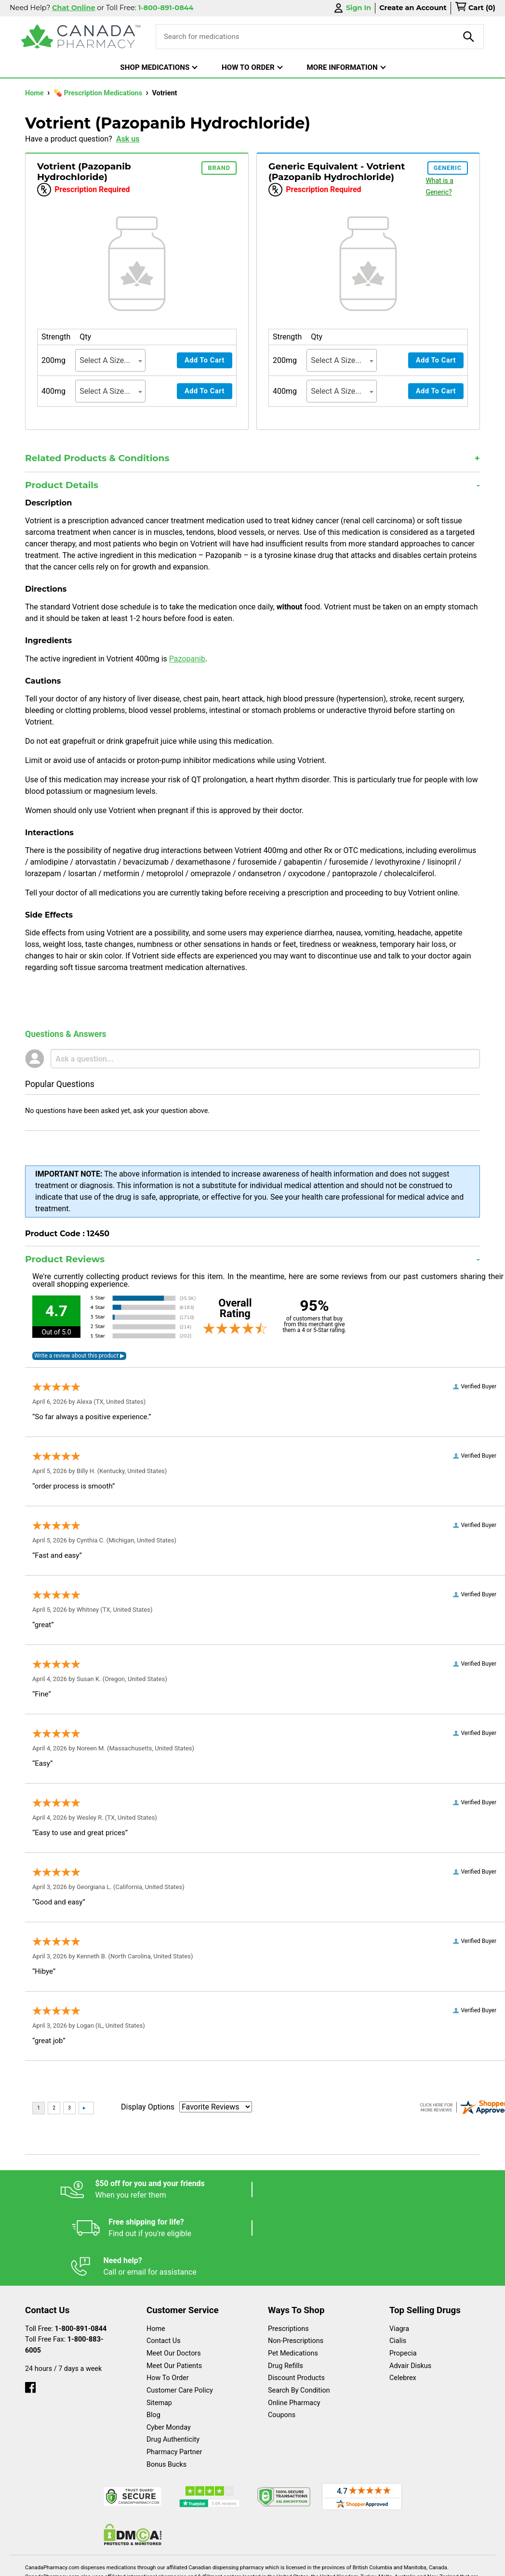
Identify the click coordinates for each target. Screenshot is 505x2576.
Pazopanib (187, 658)
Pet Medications (293, 2276)
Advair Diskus (410, 2289)
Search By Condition (299, 2313)
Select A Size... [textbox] (105, 360)
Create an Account (413, 7)
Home (35, 93)
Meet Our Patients (174, 2289)
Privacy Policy (290, 2564)
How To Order (167, 2301)
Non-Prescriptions (295, 2264)
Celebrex (402, 2301)
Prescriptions (288, 2252)
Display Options (147, 2106)
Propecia (403, 2276)
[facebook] (30, 2308)
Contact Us (163, 2264)
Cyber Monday (168, 2350)
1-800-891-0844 (81, 2252)
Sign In (351, 8)
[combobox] (110, 360)
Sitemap (159, 2326)
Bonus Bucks (166, 2387)
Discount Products (296, 2301)
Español (48, 2564)
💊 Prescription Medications (98, 93)
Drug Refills (285, 2289)
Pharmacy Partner (174, 2375)
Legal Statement (198, 2564)
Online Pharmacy (294, 2326)
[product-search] (469, 36)
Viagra (399, 2252)
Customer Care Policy (179, 2313)
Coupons (281, 2338)
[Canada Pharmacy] (80, 37)
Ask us (128, 138)
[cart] (475, 8)
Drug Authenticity (172, 2362)
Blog (153, 2338)
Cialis (397, 2264)
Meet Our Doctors (173, 2276)
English (117, 2564)
